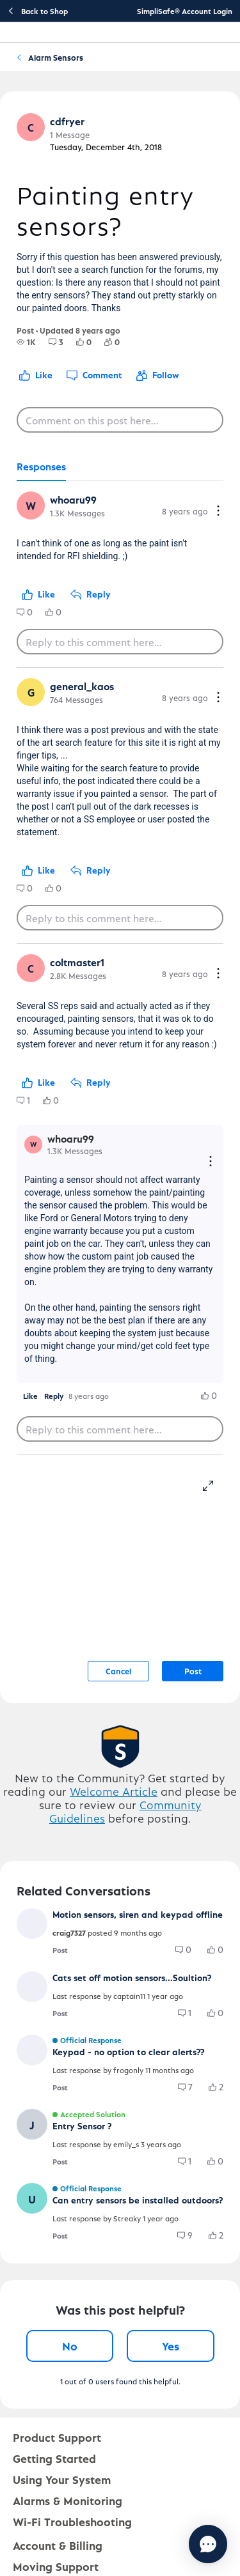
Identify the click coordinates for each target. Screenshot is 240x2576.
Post (193, 1671)
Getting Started (54, 2458)
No (69, 2345)
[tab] (41, 467)
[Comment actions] (218, 511)
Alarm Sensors (55, 57)
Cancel (118, 1671)
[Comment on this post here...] (120, 420)
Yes (170, 2345)
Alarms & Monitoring (67, 2500)
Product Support (57, 2437)
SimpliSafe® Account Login (184, 10)
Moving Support (56, 2566)
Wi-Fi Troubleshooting (72, 2521)
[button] (31, 127)
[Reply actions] (210, 1162)
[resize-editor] (213, 1484)
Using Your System (62, 2479)
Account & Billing (57, 2545)
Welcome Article (113, 1791)
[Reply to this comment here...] (120, 641)
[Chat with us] (208, 2544)
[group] (26, 341)
